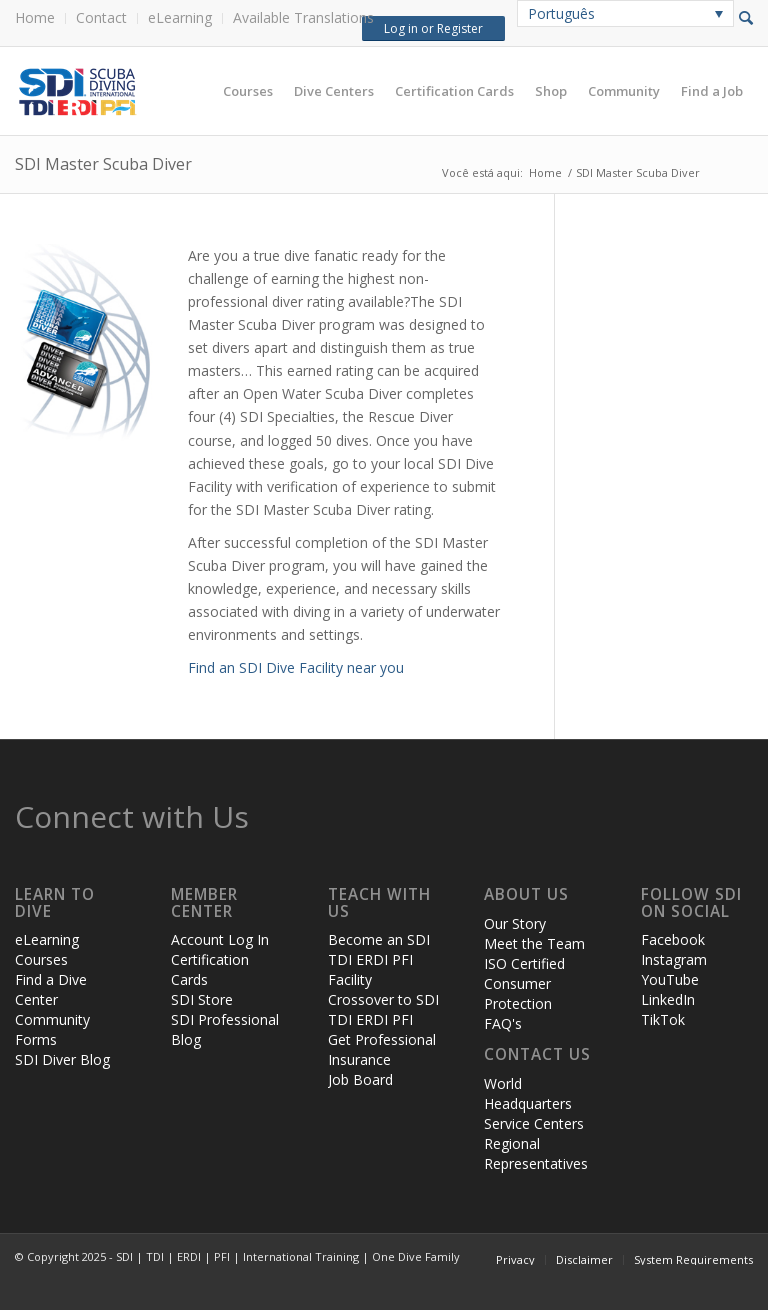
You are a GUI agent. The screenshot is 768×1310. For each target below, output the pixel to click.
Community (52, 1019)
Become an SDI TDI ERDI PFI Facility (379, 959)
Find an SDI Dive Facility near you (296, 667)
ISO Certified (524, 963)
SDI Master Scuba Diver (103, 164)
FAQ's (503, 1023)
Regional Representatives (536, 1153)
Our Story (515, 923)
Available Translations (303, 17)
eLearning (180, 17)
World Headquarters (528, 1093)
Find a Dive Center (51, 989)
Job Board (360, 1079)
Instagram (674, 959)
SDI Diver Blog (62, 1059)
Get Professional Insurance (382, 1049)
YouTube (670, 979)
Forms (36, 1039)
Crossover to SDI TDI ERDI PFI (383, 1009)
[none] (625, 13)
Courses (41, 959)
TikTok (663, 1019)
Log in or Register (430, 28)
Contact (101, 17)
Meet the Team (534, 943)
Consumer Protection (518, 993)
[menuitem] (40, 18)
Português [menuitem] (561, 13)
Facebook (673, 939)
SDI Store (202, 999)
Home (35, 17)
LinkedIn (668, 999)
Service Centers (534, 1123)
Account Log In (220, 939)
